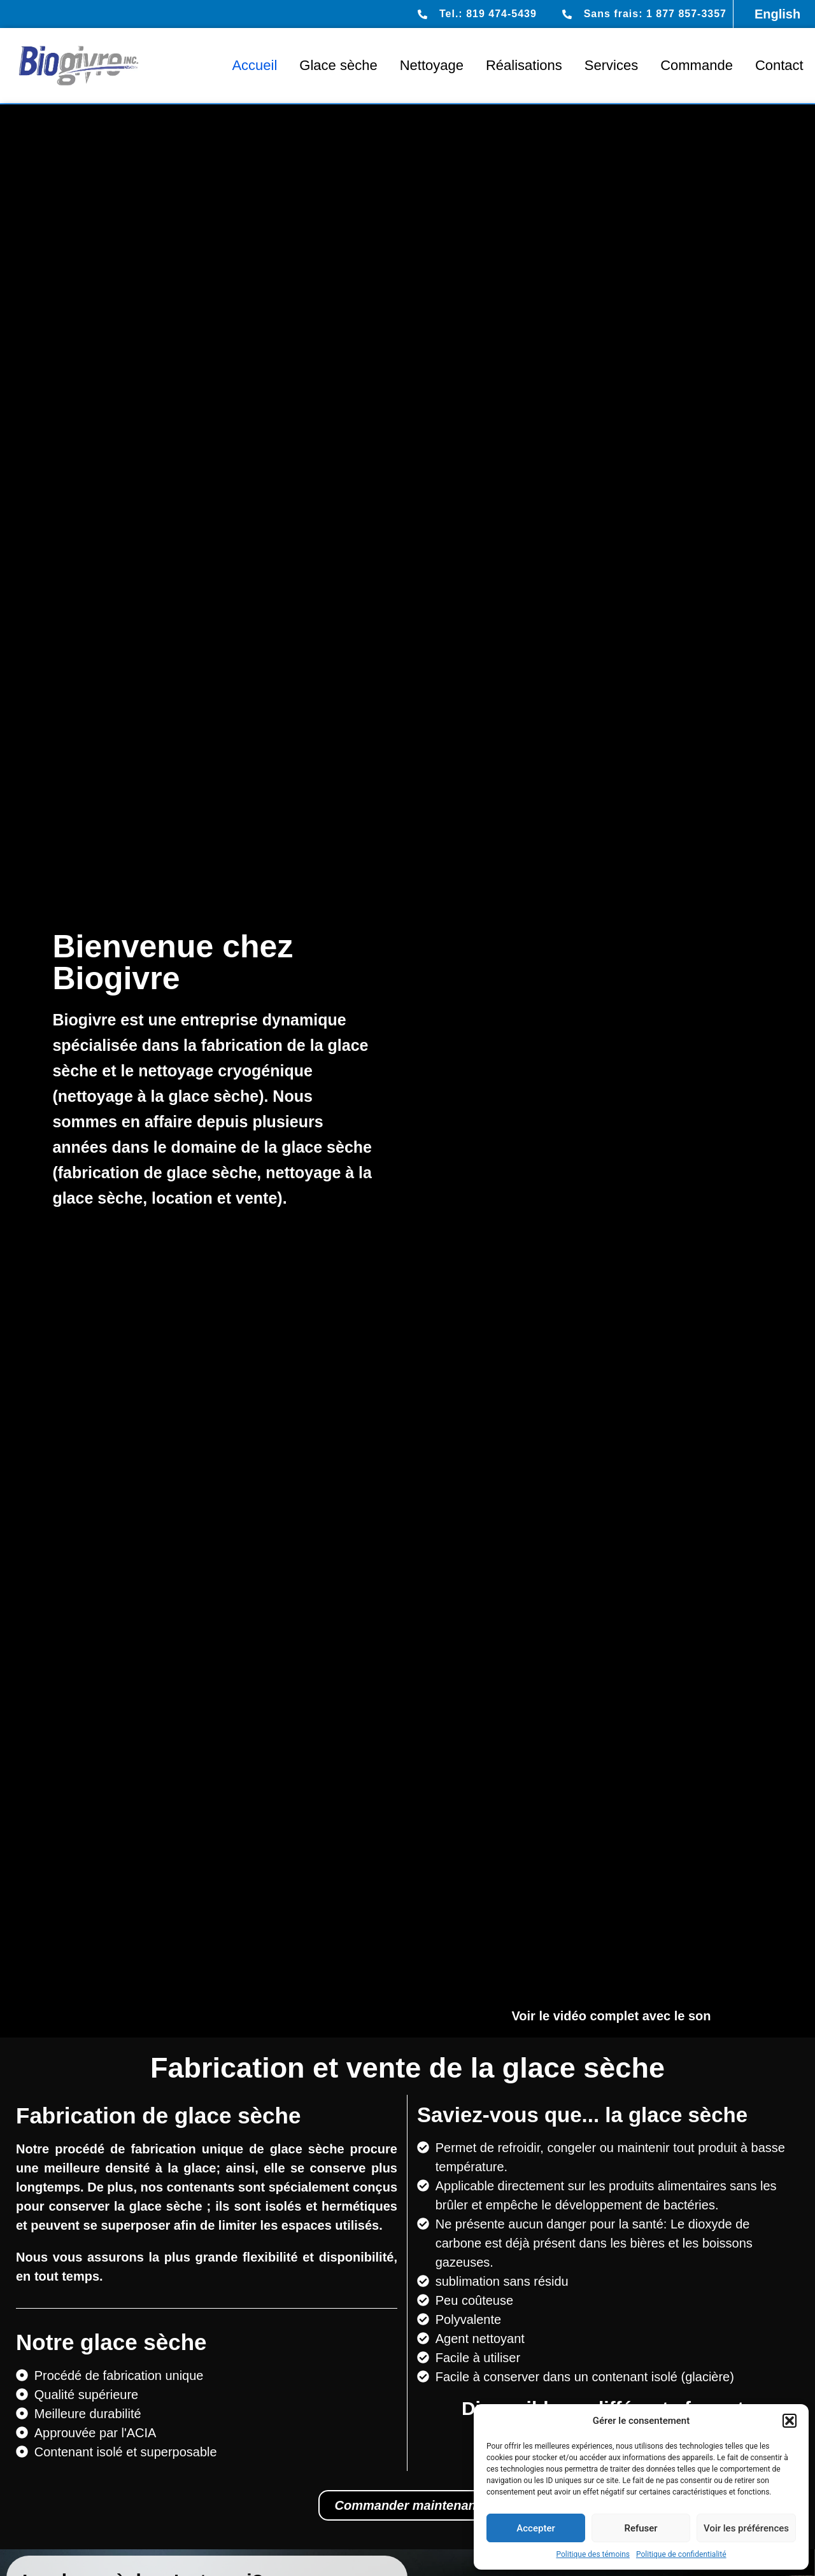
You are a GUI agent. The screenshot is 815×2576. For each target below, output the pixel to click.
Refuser (640, 2528)
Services (611, 65)
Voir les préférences (746, 2528)
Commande (696, 65)
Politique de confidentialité (681, 2554)
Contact (779, 65)
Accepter (535, 2528)
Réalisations (524, 65)
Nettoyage (432, 65)
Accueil (254, 65)
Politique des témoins (593, 2554)
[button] (789, 2420)
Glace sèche (338, 65)
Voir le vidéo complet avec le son (611, 2016)
